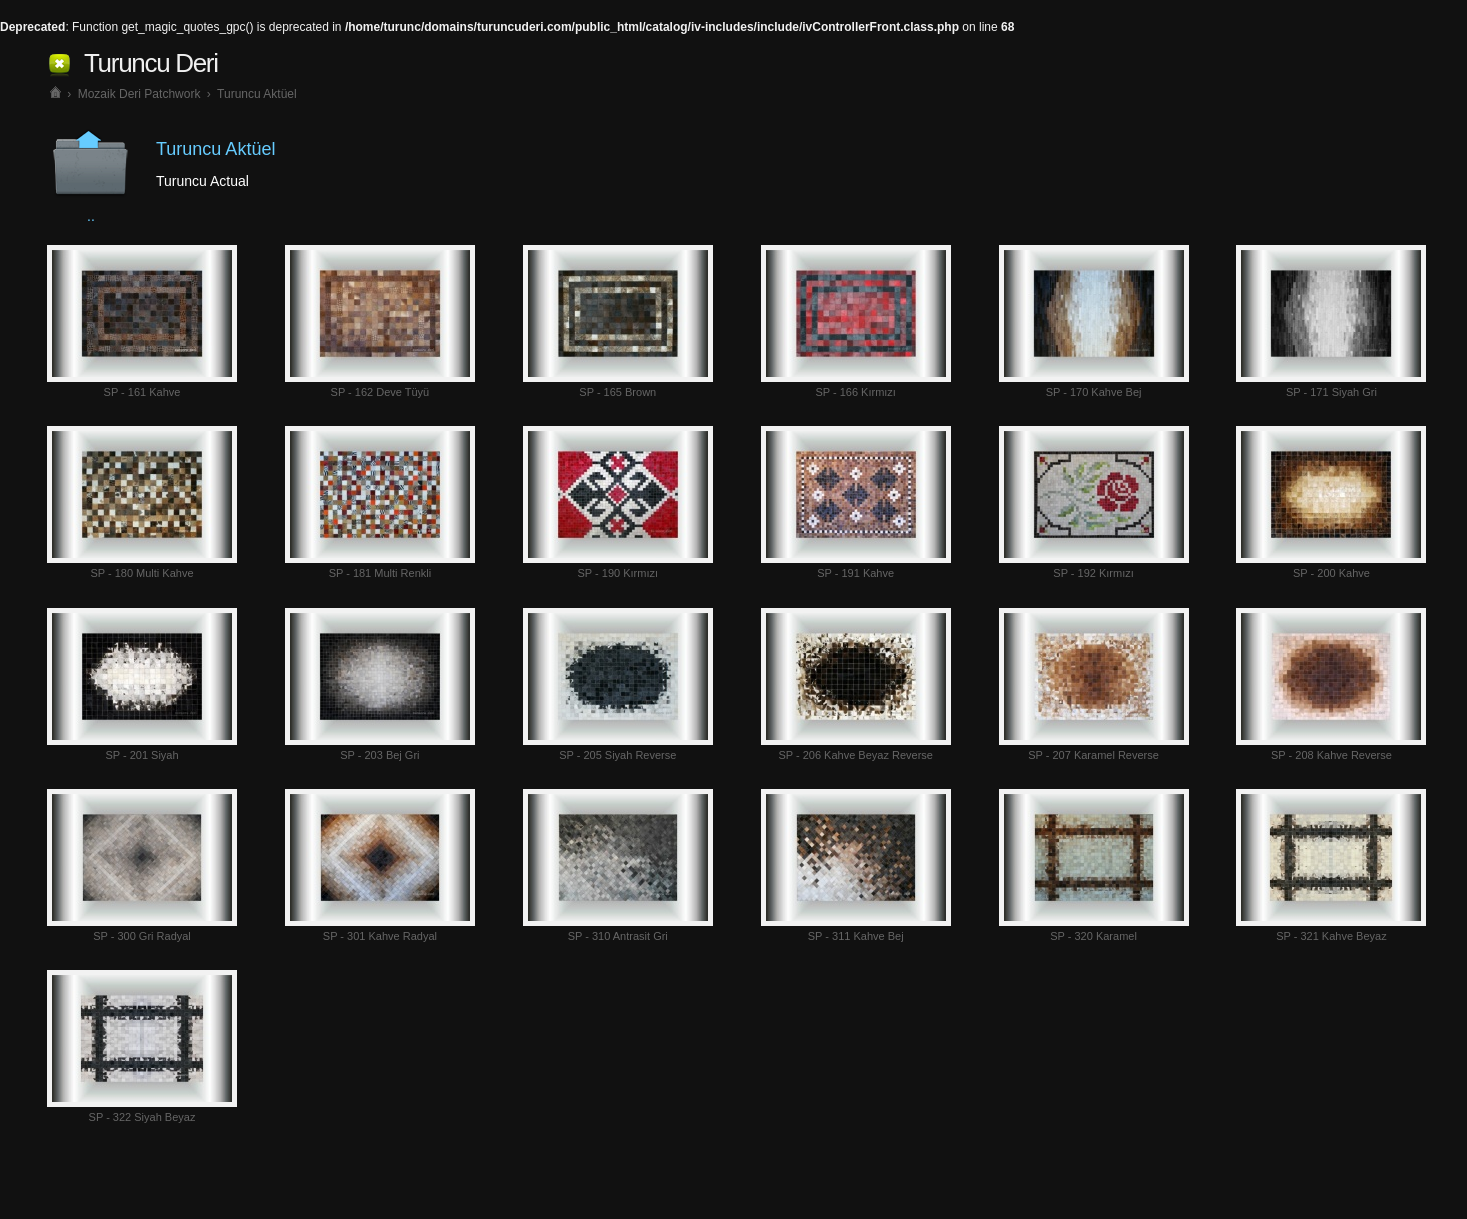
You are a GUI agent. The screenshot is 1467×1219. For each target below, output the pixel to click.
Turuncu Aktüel (257, 94)
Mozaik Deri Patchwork (139, 94)
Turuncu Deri (151, 63)
